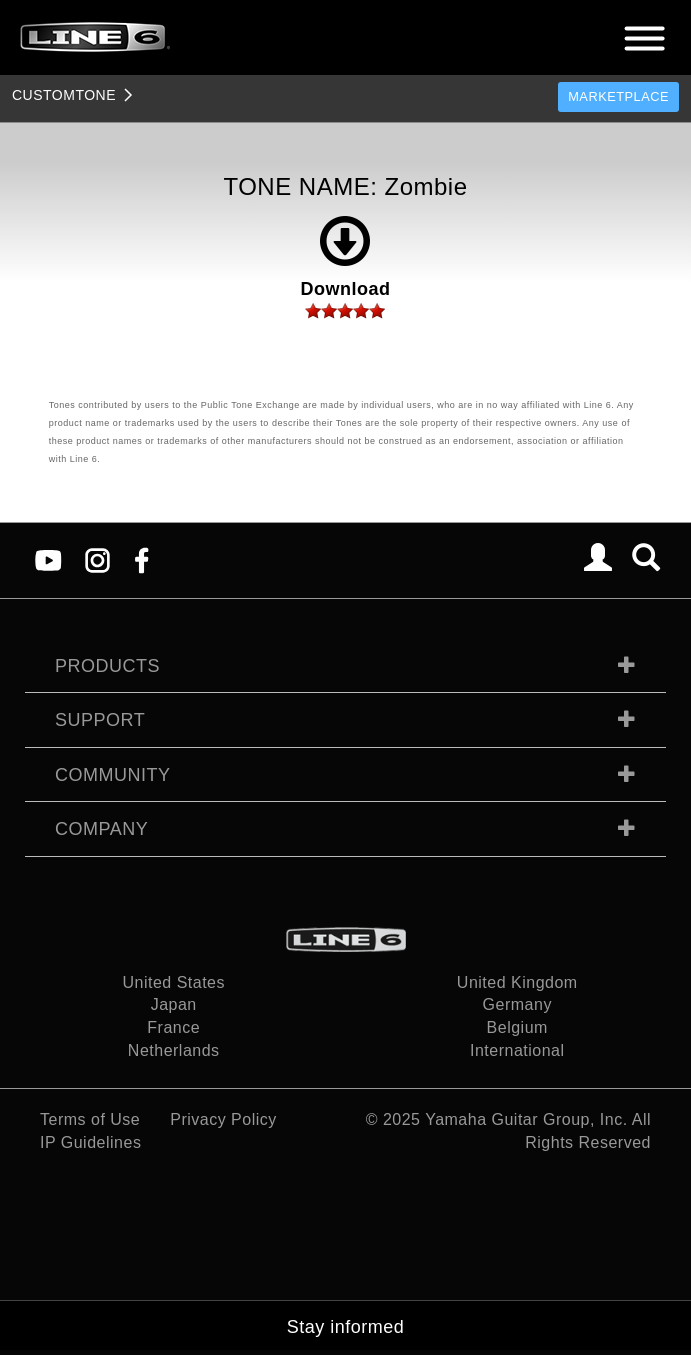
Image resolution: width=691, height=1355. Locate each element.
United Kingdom (517, 982)
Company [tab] (101, 829)
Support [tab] (100, 720)
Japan (174, 1004)
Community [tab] (113, 775)
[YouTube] (48, 559)
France (173, 1027)
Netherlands (174, 1050)
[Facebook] (141, 559)
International (517, 1050)
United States (173, 982)
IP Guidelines (90, 1142)
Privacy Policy (223, 1119)
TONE (64, 95)
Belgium (517, 1027)
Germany (517, 1004)
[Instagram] (97, 559)
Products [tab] (107, 666)
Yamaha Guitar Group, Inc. (526, 1119)
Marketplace (618, 96)
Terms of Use (90, 1119)
